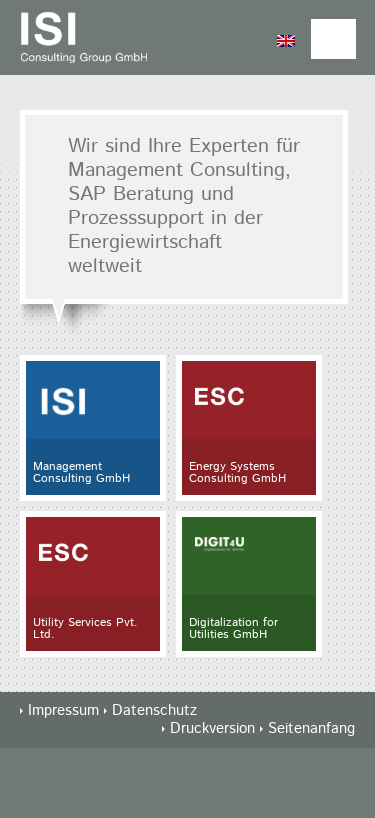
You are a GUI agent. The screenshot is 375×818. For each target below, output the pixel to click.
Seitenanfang (311, 728)
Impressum (63, 710)
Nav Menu (333, 39)
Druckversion (215, 728)
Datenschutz (154, 710)
